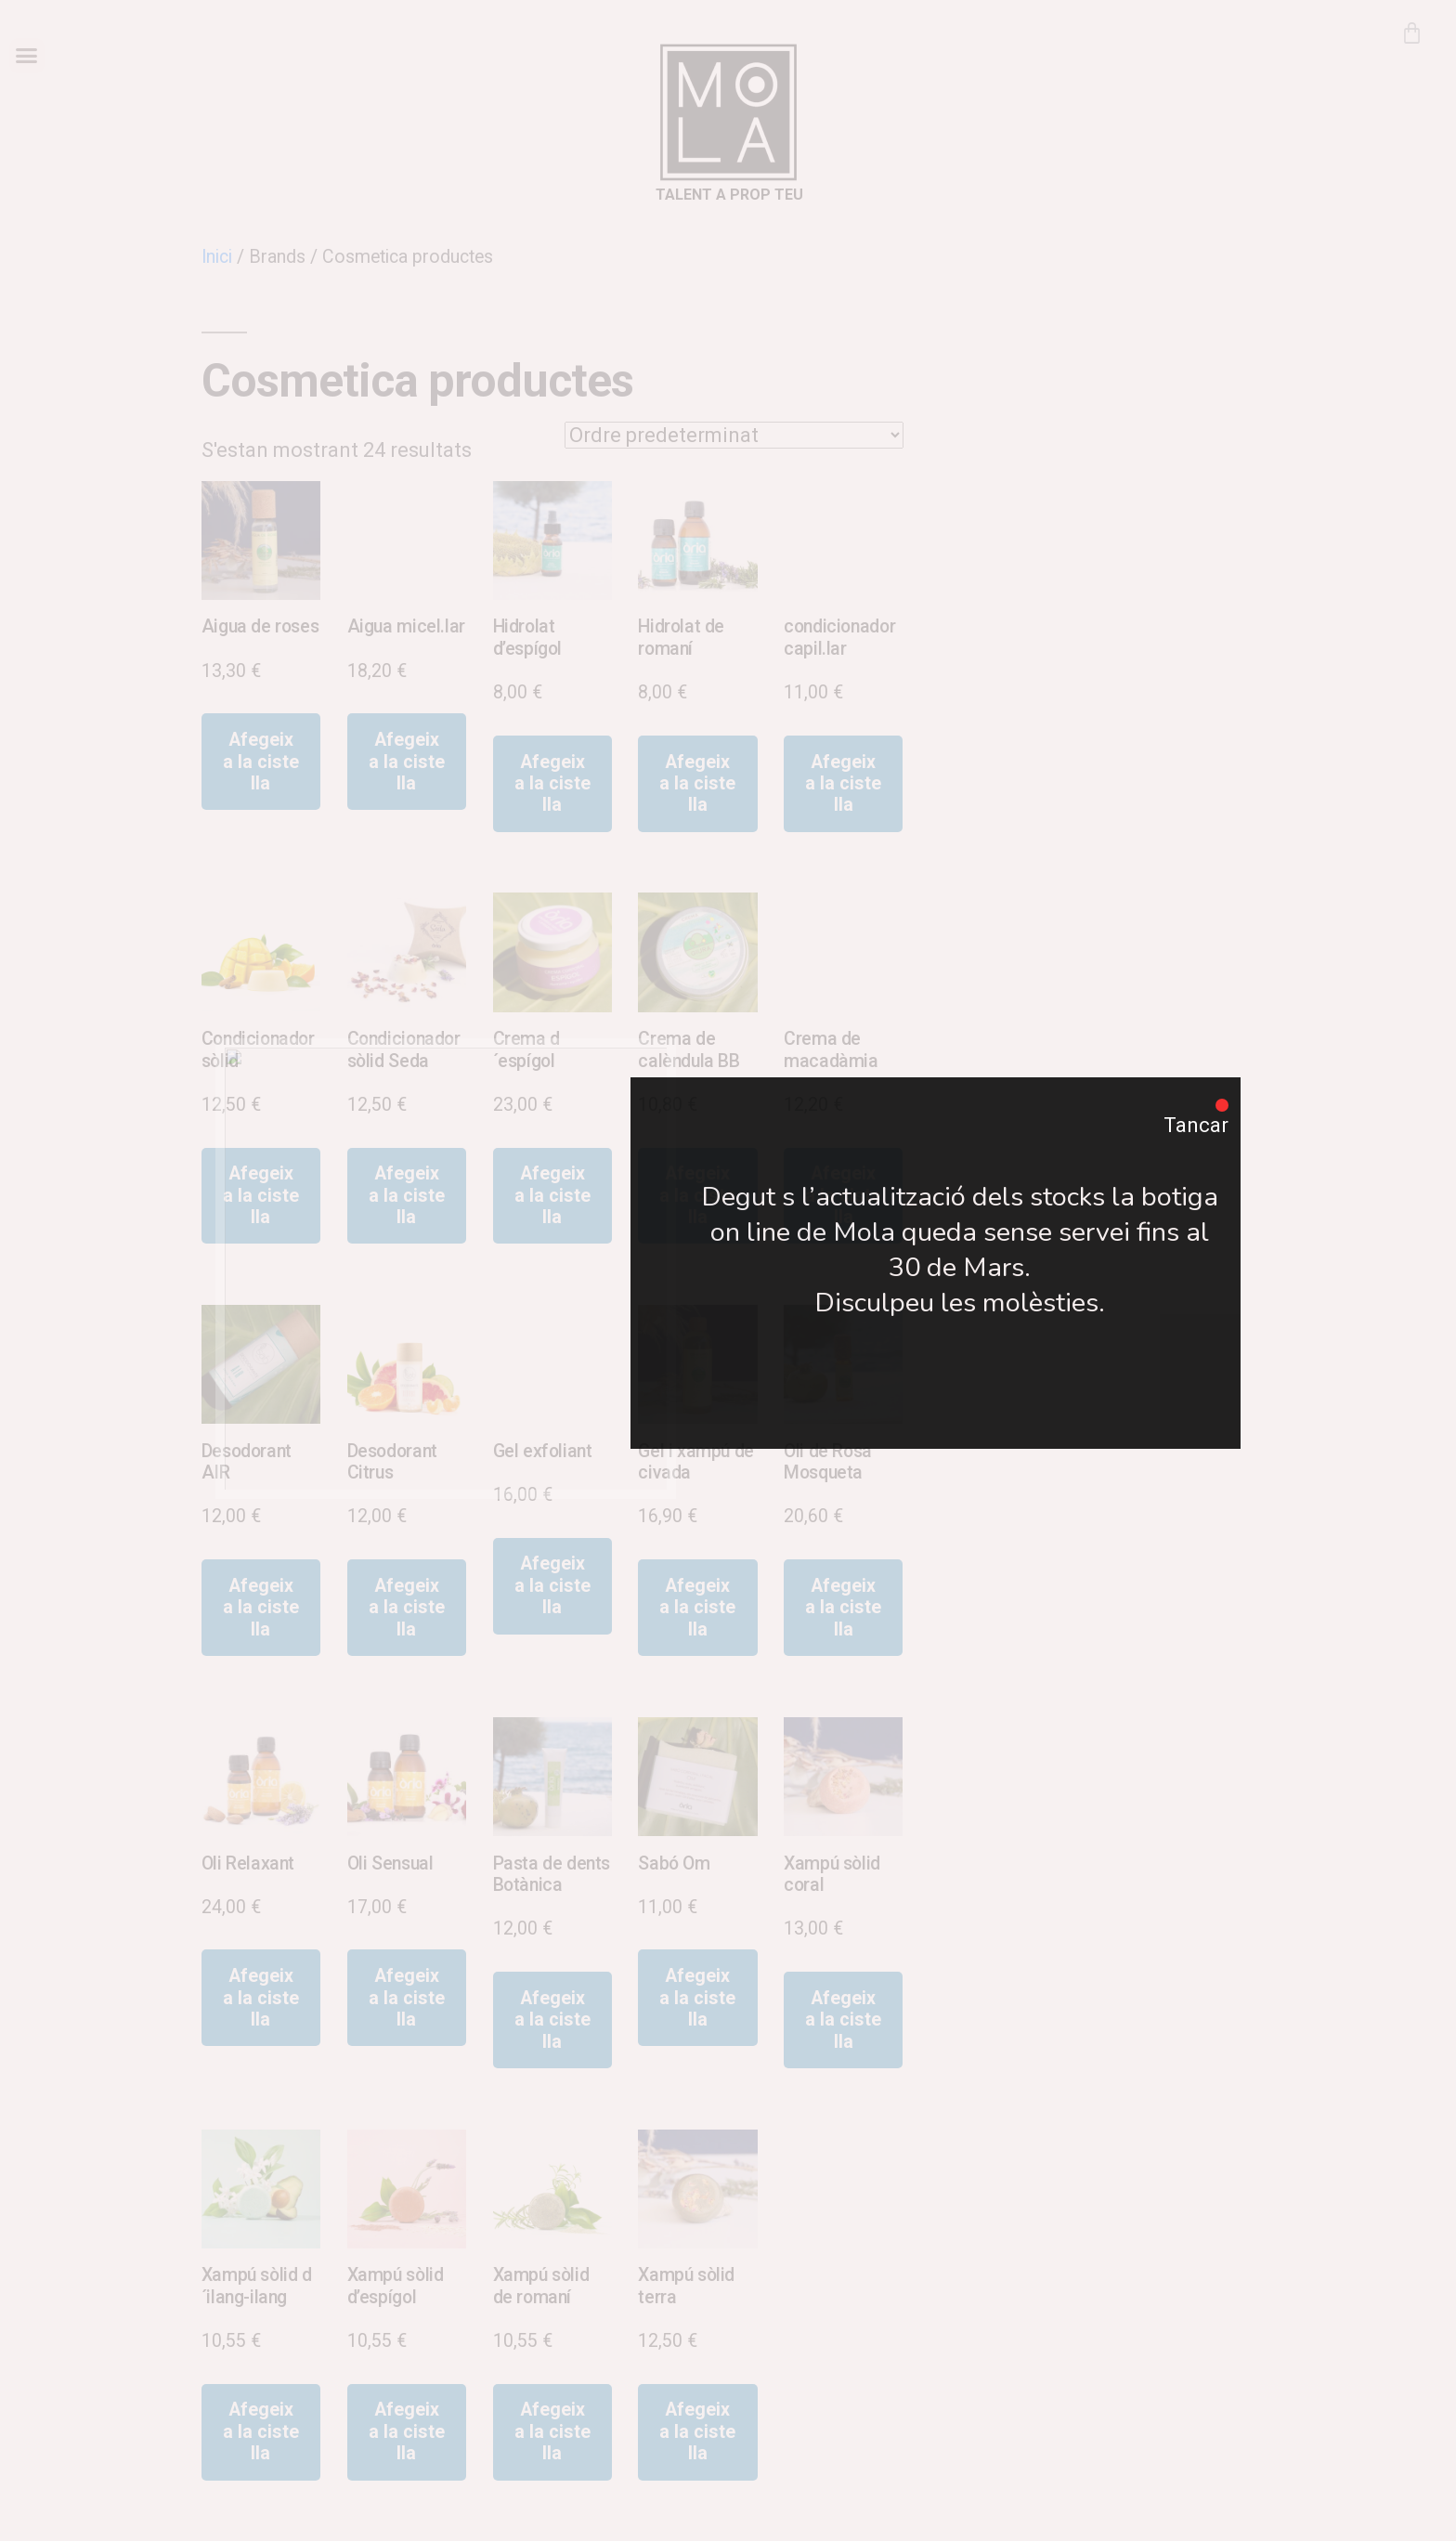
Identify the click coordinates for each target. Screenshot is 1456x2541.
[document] (728, 1270)
